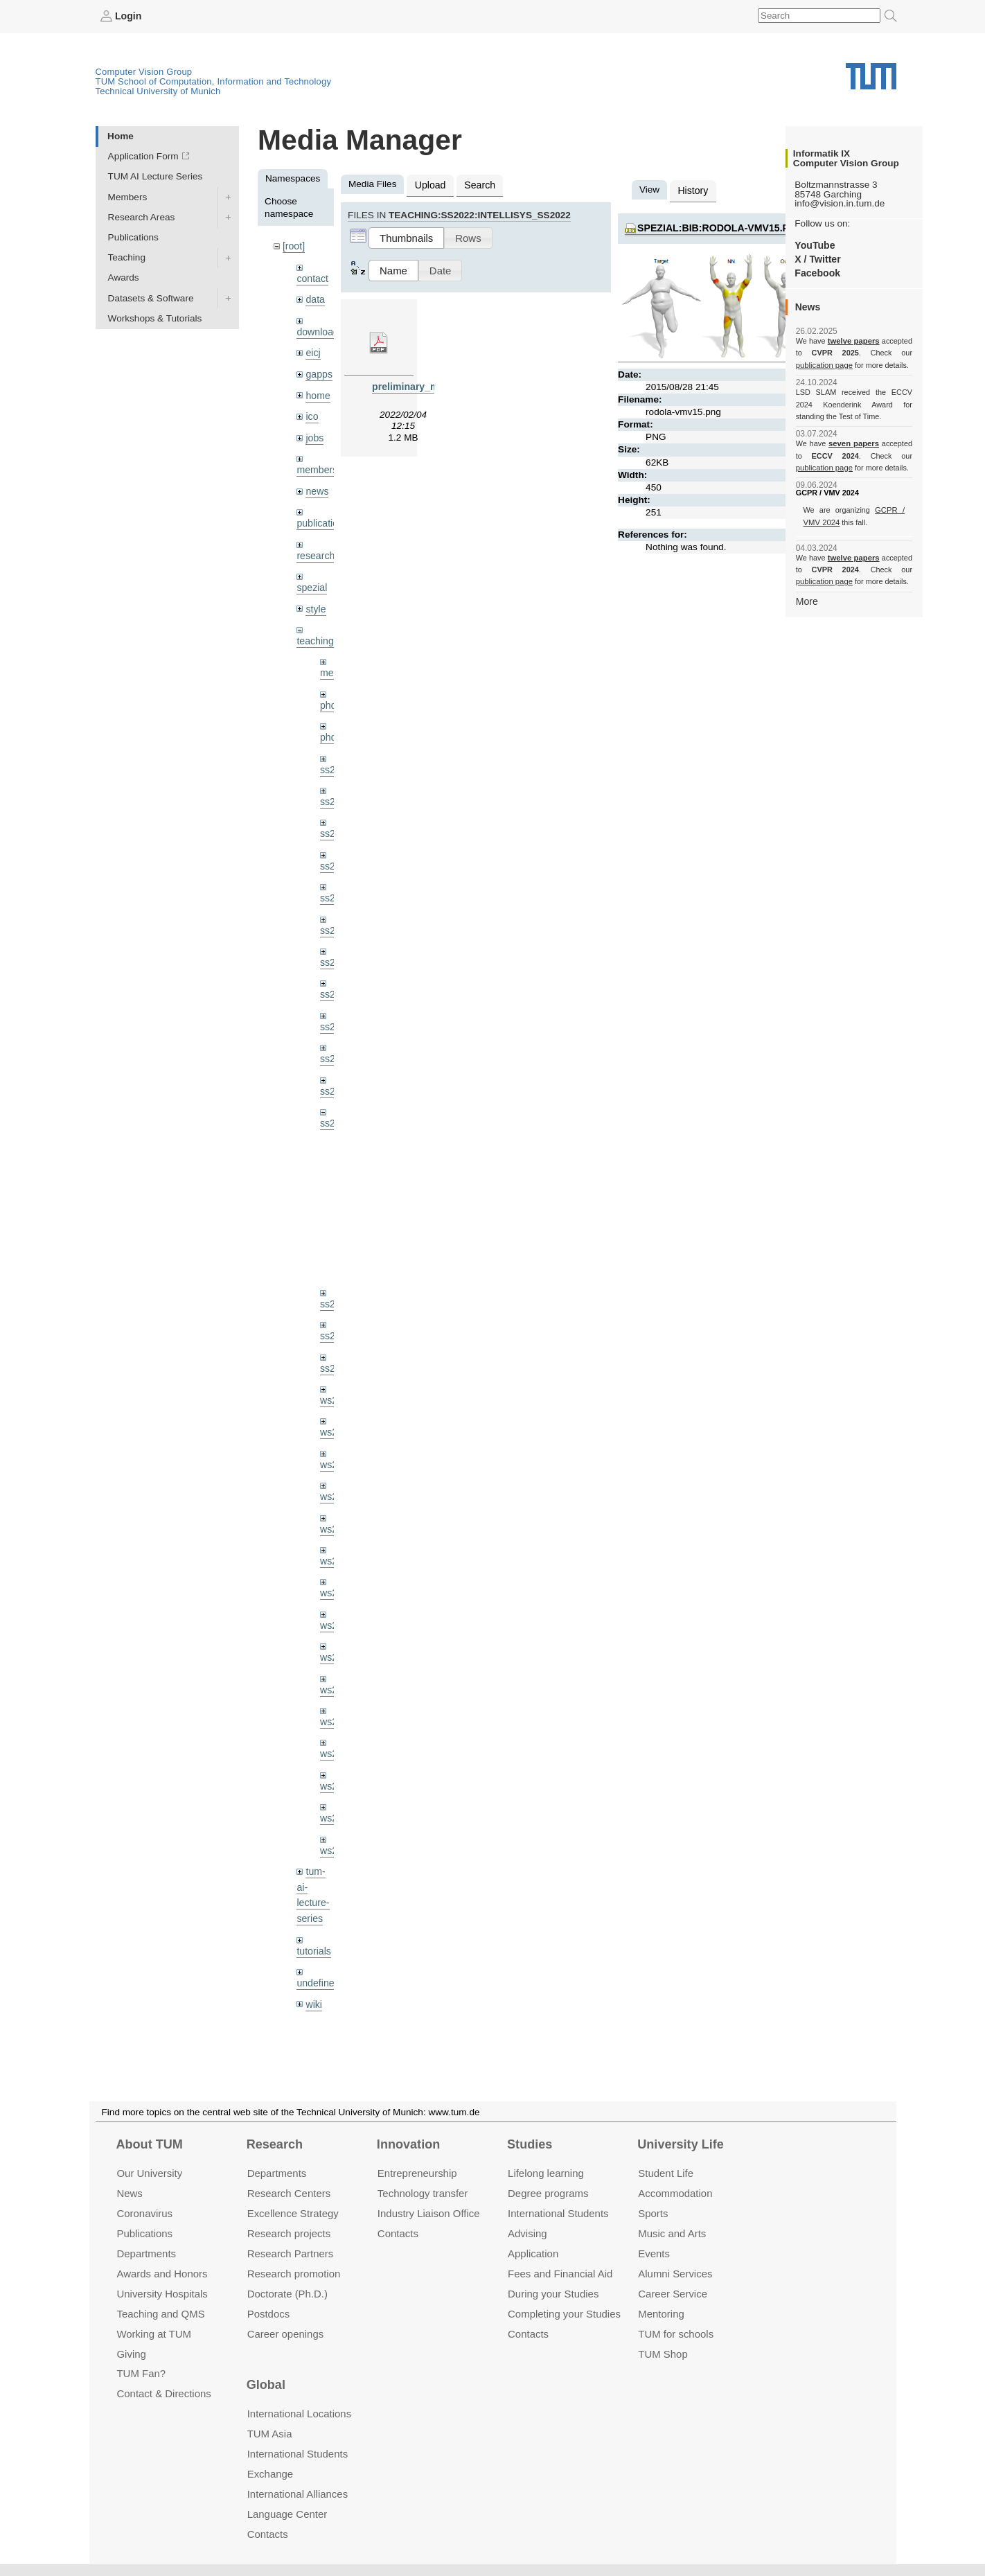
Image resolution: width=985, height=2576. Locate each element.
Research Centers (289, 2193)
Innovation (408, 2144)
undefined (317, 1946)
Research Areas (141, 216)
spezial (311, 579)
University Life (680, 2144)
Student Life (665, 2173)
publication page (823, 364)
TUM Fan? (141, 2373)
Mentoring (661, 2313)
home (317, 391)
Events (654, 2253)
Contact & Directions (163, 2393)
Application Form (143, 156)
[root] (293, 245)
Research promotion (294, 2273)
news (316, 484)
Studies (529, 2144)
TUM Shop (662, 2353)
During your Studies (553, 2293)
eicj (312, 349)
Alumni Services (675, 2273)
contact (311, 277)
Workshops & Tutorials (155, 317)
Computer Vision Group (144, 71)
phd (328, 694)
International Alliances (297, 2494)
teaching (314, 631)
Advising (527, 2233)
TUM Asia (269, 2434)
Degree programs (548, 2193)
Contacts (398, 2233)
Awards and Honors (161, 2273)
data (314, 297)
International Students (558, 2213)
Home (120, 135)
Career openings (285, 2333)
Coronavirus (144, 2213)
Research (275, 2144)
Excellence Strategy (293, 2213)
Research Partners (290, 2253)
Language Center (287, 2514)
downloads (318, 329)
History (692, 189)
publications (321, 516)
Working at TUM (153, 2333)
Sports (653, 2213)
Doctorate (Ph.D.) (287, 2293)
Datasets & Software (151, 297)
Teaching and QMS (160, 2313)
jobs (314, 432)
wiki (313, 1966)
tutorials (313, 1914)
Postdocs (268, 2313)
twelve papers (853, 341)
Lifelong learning (546, 2173)
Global (266, 2385)
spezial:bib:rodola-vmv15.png (717, 226)
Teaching (126, 257)
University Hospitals (161, 2293)
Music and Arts (672, 2233)
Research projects (289, 2233)
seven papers (853, 443)
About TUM (149, 2144)
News (129, 2193)
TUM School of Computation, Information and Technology (214, 81)
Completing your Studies (564, 2313)
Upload (429, 184)
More (806, 600)
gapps (318, 370)
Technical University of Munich (158, 90)
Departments (146, 2253)
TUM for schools (675, 2333)
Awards (123, 277)
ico (311, 412)
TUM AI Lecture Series (155, 176)
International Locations (299, 2413)
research (314, 547)
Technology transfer (423, 2193)
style (315, 599)
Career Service (672, 2293)
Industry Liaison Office (429, 2213)
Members (128, 196)
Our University (149, 2173)
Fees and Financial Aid (560, 2273)
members (316, 464)
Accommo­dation (675, 2193)
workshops (318, 1998)
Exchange (270, 2474)
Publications (133, 236)
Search (477, 184)
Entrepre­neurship (417, 2173)
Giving (130, 2353)
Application (533, 2253)
